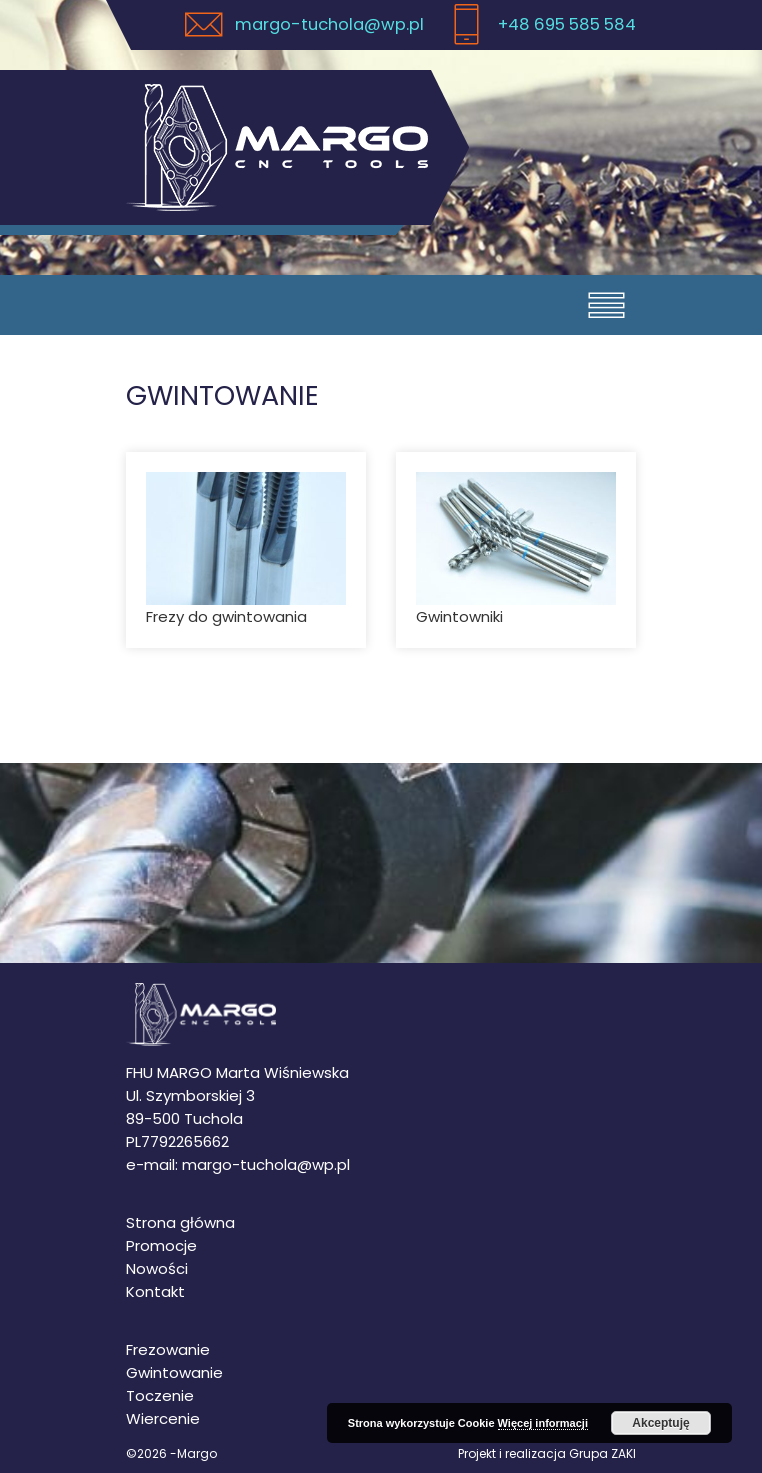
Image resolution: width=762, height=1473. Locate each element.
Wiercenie (163, 1418)
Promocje (161, 1245)
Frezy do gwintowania (226, 616)
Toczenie (160, 1395)
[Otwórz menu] (606, 305)
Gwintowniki (459, 616)
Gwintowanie (174, 1372)
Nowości (157, 1268)
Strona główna (180, 1222)
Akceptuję (660, 1423)
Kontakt (155, 1291)
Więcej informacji (543, 1423)
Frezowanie (168, 1349)
